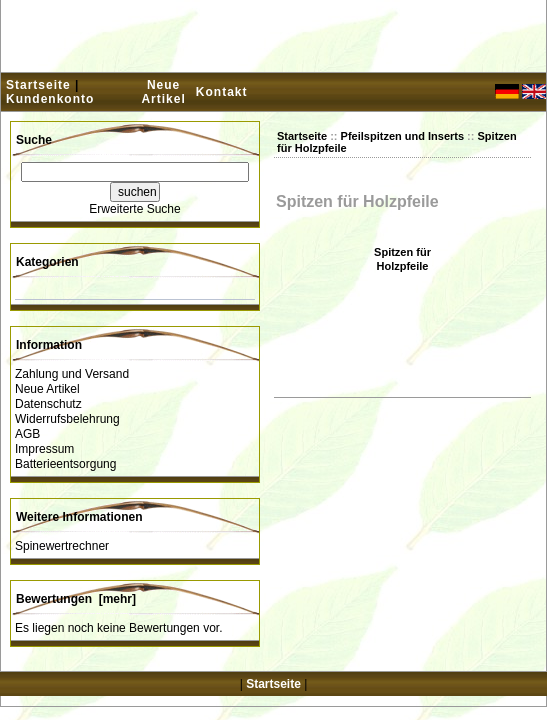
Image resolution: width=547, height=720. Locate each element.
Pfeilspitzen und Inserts (402, 136)
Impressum (44, 449)
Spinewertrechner (62, 546)
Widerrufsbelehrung (67, 419)
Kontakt (222, 92)
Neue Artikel (163, 92)
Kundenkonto (50, 99)
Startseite (38, 85)
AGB (27, 434)
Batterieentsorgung (65, 464)
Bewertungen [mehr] (76, 599)
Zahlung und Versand (72, 374)
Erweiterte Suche (134, 209)
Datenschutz (48, 404)
